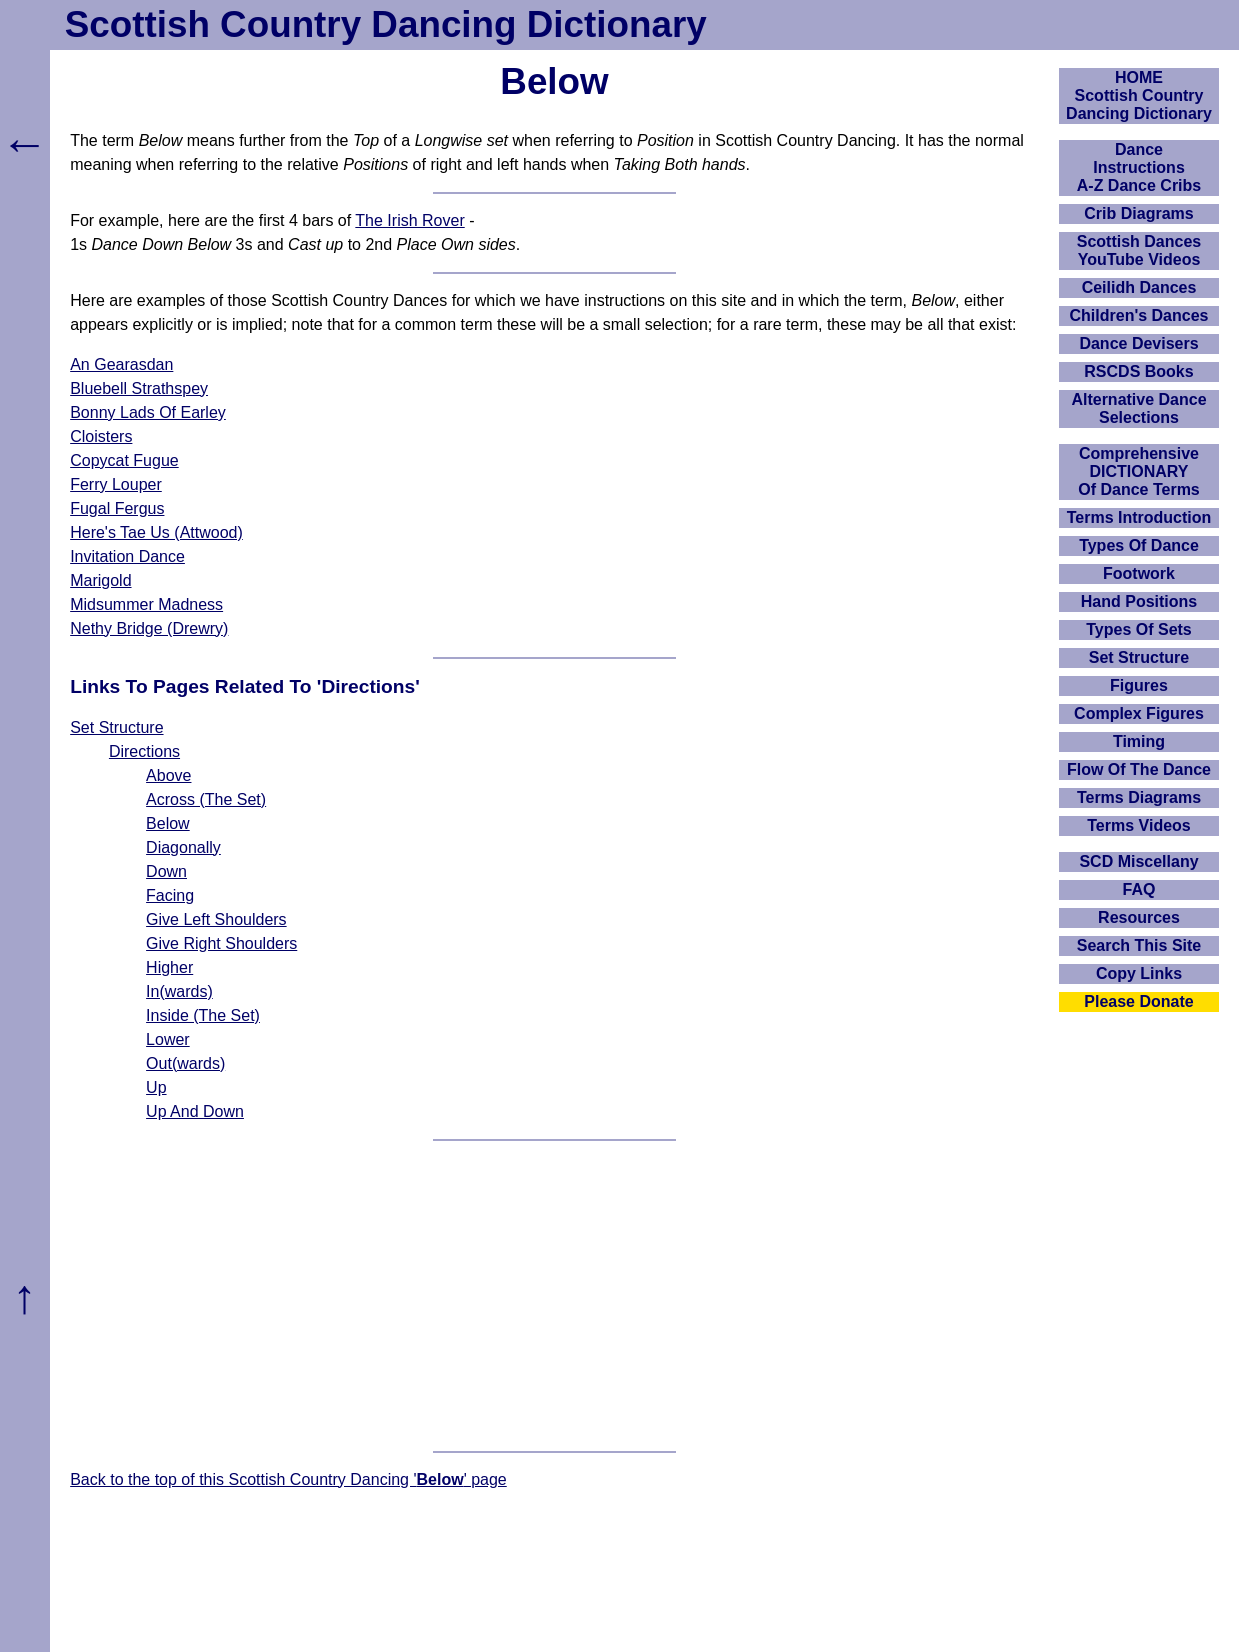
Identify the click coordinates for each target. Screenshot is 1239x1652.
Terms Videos (1138, 825)
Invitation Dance (127, 556)
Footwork (1139, 573)
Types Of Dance (1139, 545)
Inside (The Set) (203, 1015)
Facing (170, 895)
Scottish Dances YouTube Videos (1139, 250)
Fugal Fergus (117, 508)
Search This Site (1139, 945)
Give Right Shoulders (221, 943)
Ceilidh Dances (1139, 287)
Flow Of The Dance (1139, 769)
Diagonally (183, 847)
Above (168, 775)
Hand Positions (1139, 601)
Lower (168, 1039)
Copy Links (1139, 973)
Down (166, 871)
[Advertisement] (554, 1296)
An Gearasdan (121, 364)
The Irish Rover (409, 220)
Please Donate (1138, 1001)
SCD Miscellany (1138, 861)
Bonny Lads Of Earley (148, 412)
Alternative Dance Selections (1138, 408)
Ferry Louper (116, 484)
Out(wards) (185, 1063)
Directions (144, 751)
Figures (1139, 685)
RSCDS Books (1138, 371)
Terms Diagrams (1139, 797)
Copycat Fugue (124, 460)
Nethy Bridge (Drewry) (149, 628)
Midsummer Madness (146, 604)
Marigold (100, 580)
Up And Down (195, 1111)
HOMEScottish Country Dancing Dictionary (1139, 95)
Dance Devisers (1138, 343)
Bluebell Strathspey (139, 388)
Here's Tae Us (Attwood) (156, 532)
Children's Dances (1139, 315)
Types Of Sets (1139, 629)
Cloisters (101, 436)
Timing (1139, 741)
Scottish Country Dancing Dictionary (386, 24)
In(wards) (179, 991)
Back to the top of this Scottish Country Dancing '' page (288, 1479)
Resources (1139, 917)
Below (168, 823)
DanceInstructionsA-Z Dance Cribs (1139, 167)
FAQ (1139, 889)
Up (156, 1087)
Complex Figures (1139, 713)
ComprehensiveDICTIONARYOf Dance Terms (1139, 471)
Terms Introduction (1139, 517)
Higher (169, 967)
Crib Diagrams (1138, 213)
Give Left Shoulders (216, 919)
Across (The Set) (206, 799)
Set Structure (116, 727)
